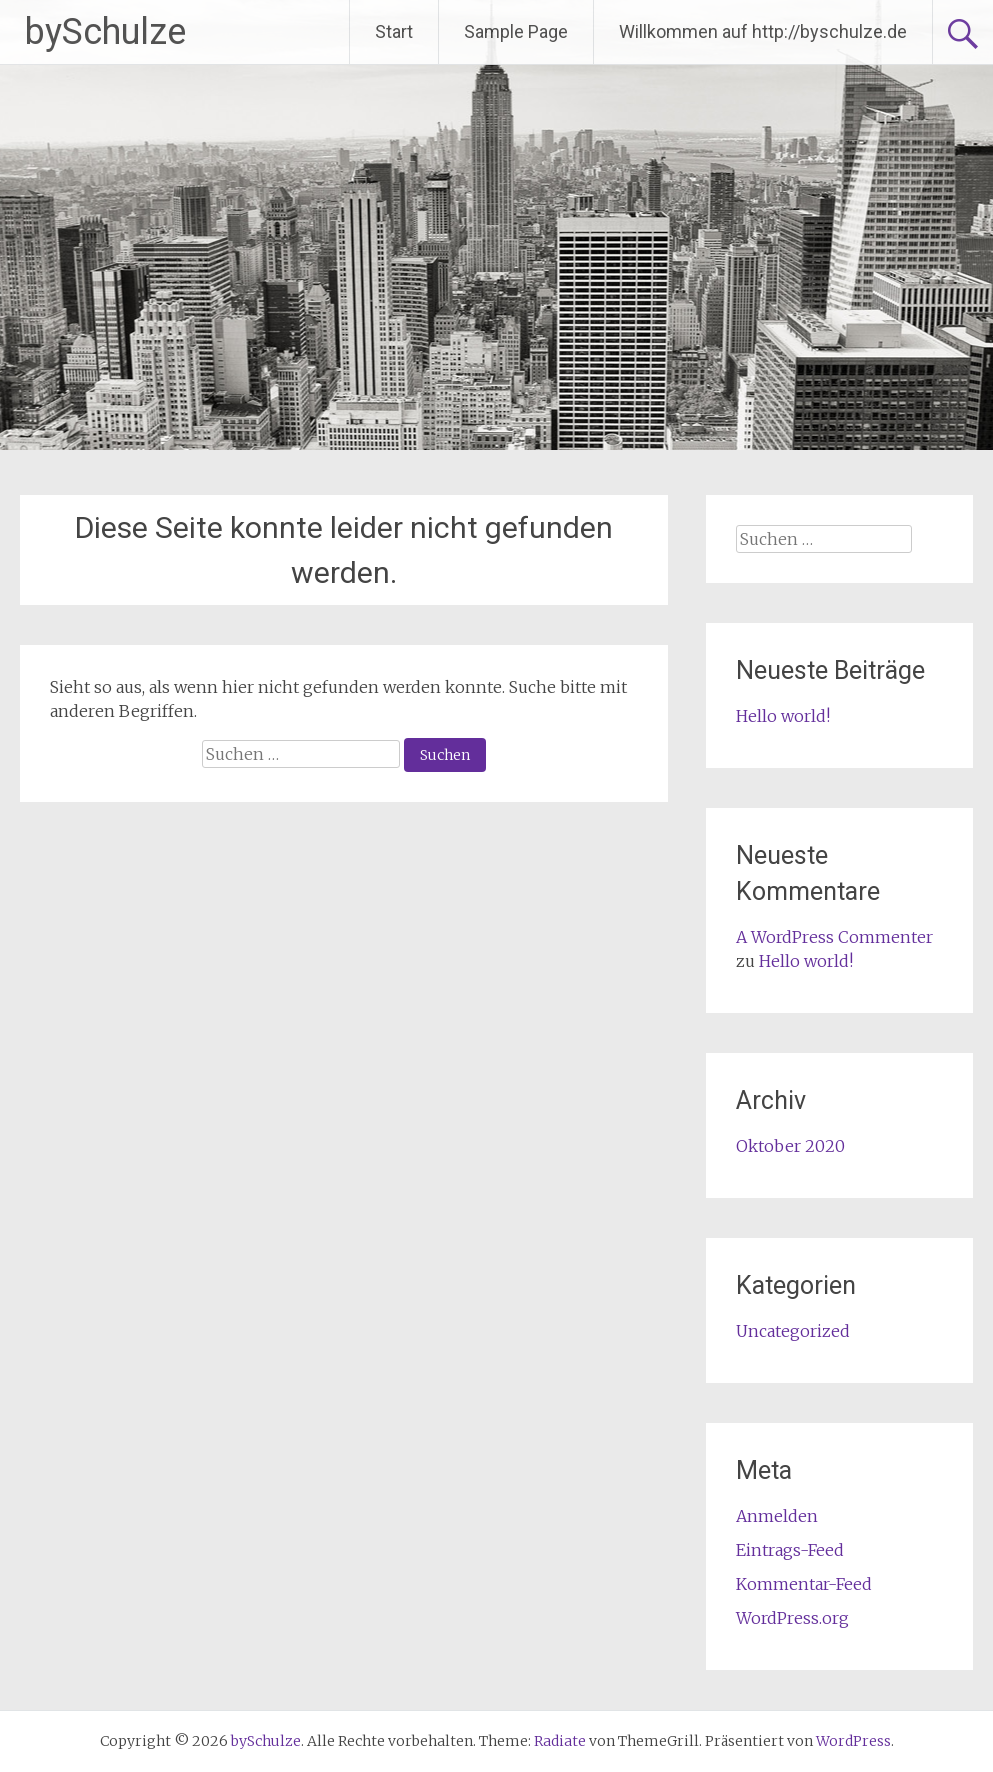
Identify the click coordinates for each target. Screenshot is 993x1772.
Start (394, 31)
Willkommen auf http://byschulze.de (763, 31)
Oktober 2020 (790, 1146)
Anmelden (777, 1516)
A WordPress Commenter (834, 937)
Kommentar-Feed (804, 1584)
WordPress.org (792, 1618)
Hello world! (783, 716)
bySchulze (105, 32)
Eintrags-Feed (790, 1550)
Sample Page (516, 31)
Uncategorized (793, 1331)
